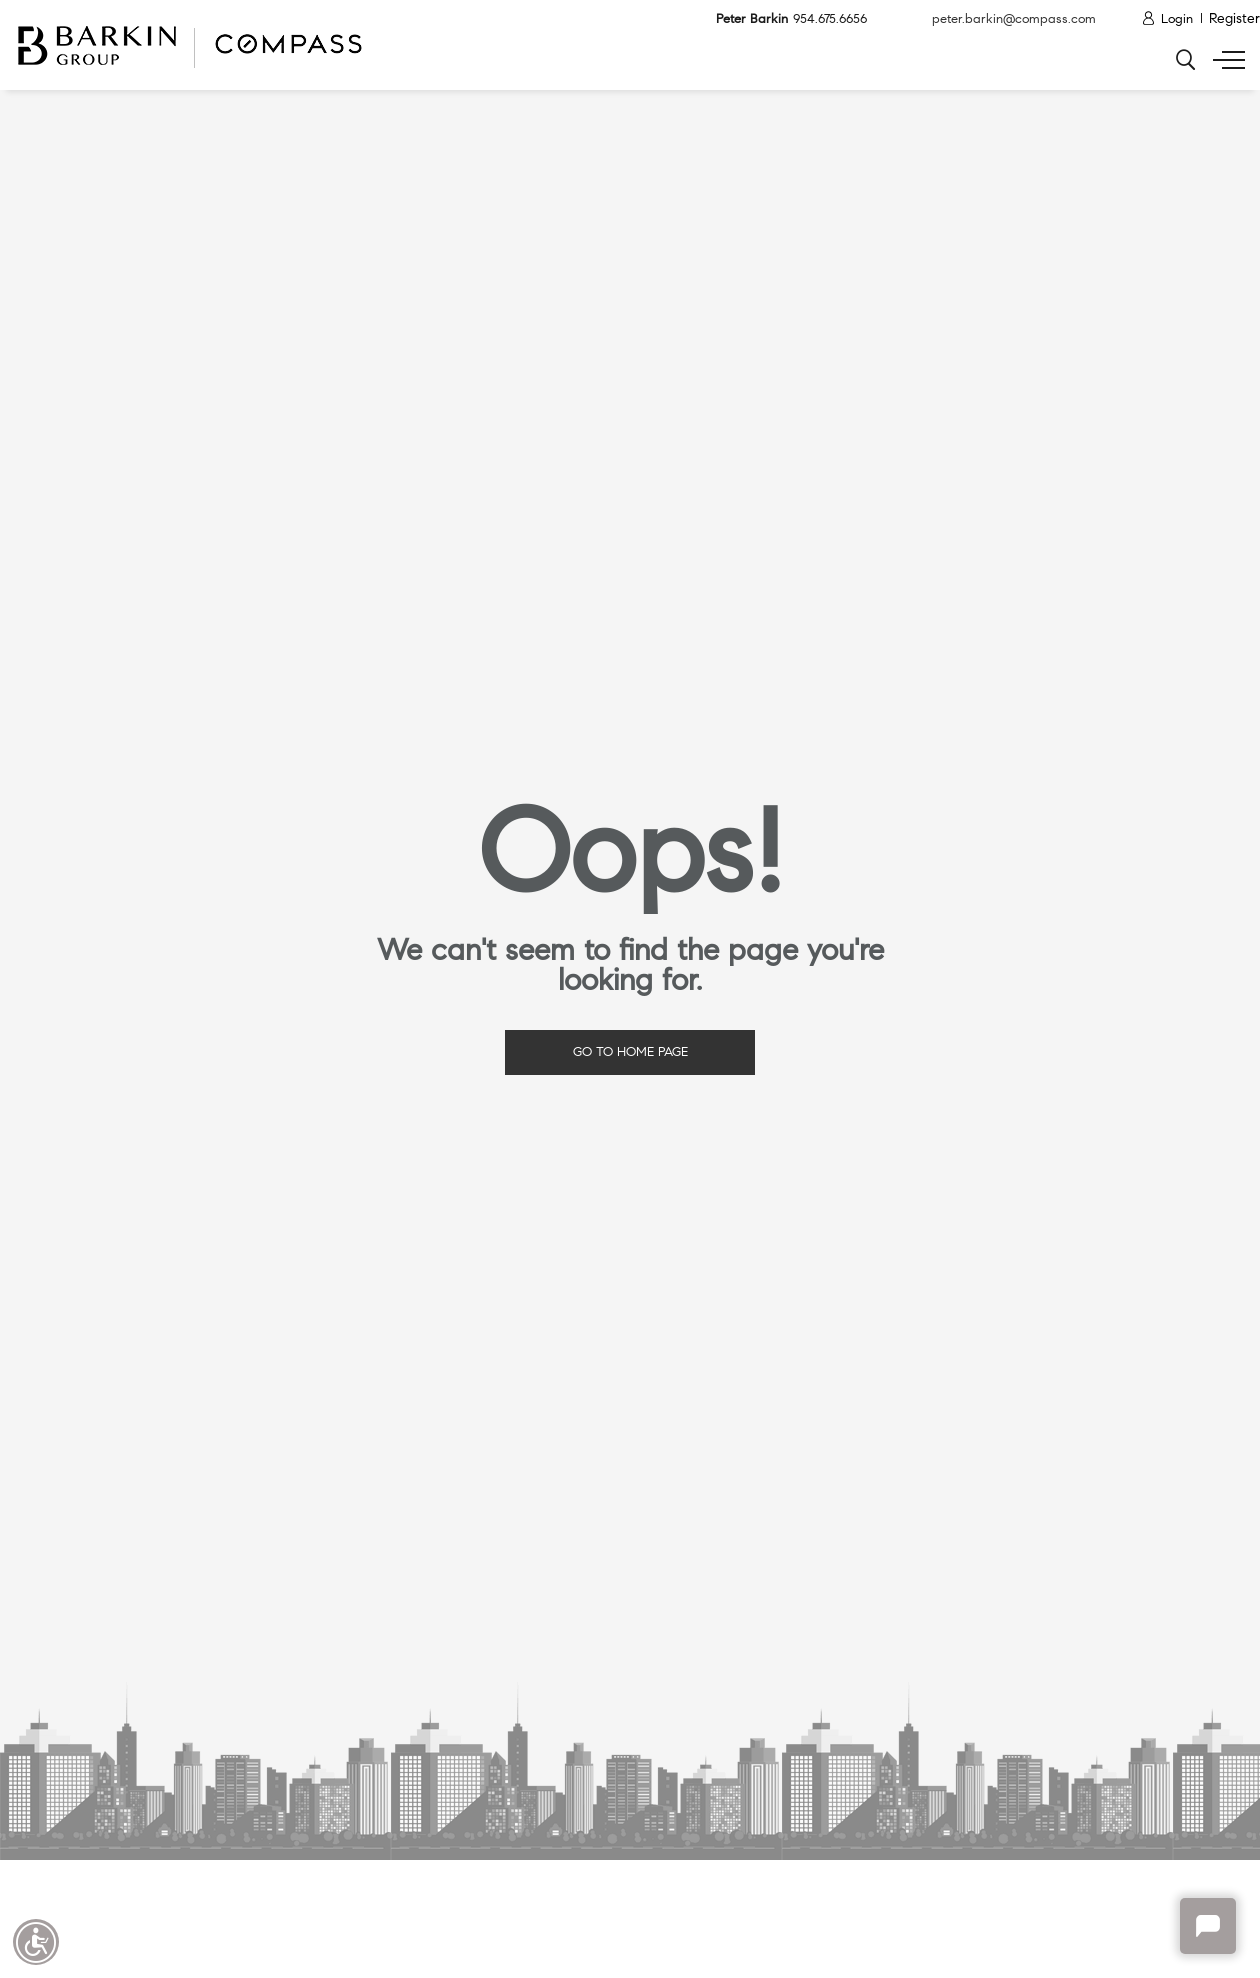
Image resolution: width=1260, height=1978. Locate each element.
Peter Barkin (781, 19)
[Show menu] (1225, 60)
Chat (1208, 1926)
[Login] (1167, 20)
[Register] (1234, 20)
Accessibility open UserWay (36, 1942)
